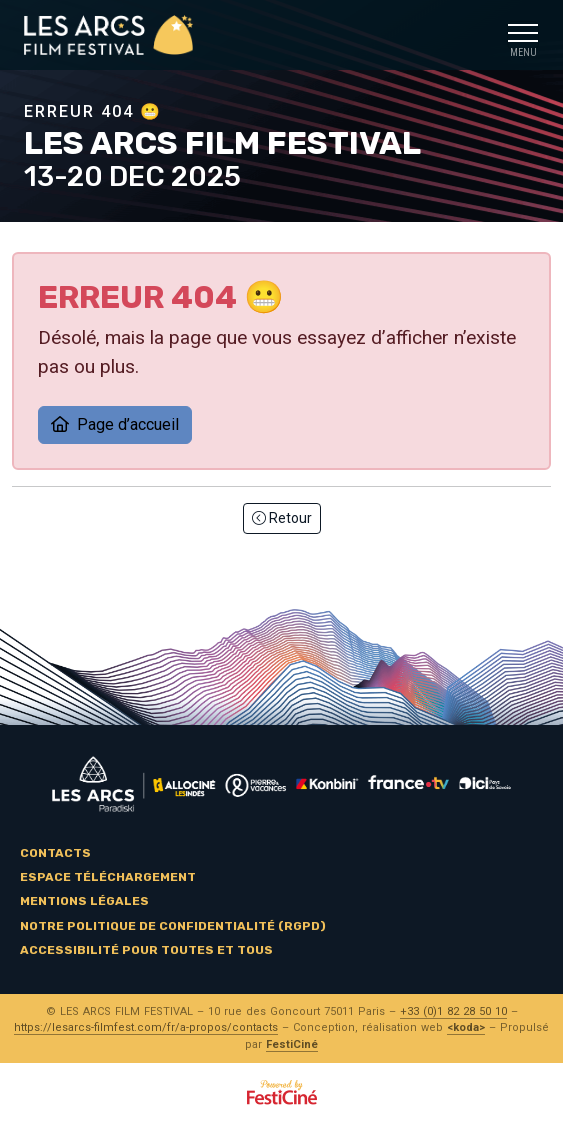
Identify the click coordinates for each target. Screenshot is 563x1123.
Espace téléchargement (108, 877)
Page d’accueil (115, 424)
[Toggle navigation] (523, 35)
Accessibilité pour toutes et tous (146, 950)
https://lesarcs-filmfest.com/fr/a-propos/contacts (146, 1027)
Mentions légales (84, 901)
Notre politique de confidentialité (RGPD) (173, 926)
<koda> (466, 1027)
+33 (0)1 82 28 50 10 (453, 1011)
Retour (282, 518)
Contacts (55, 853)
